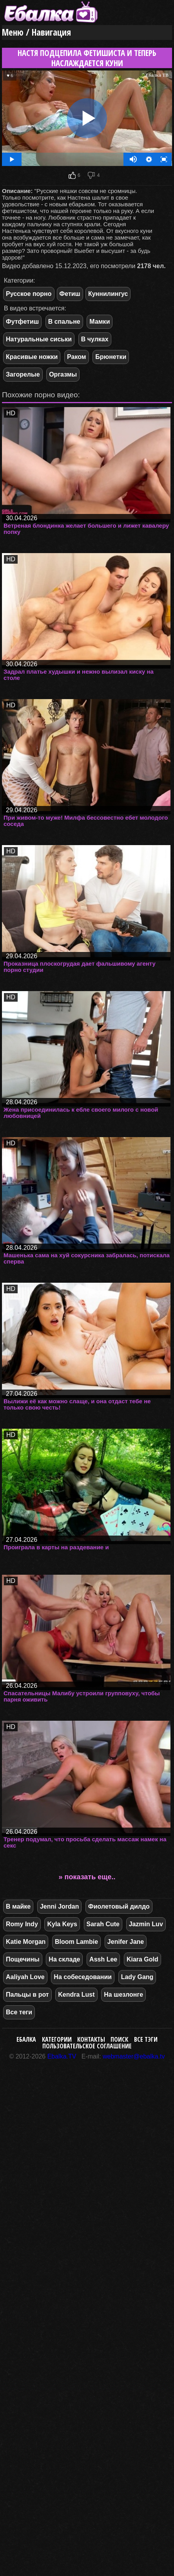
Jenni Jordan (59, 1906)
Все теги (19, 2012)
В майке (18, 1906)
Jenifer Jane (125, 1941)
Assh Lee (103, 1959)
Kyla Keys (62, 1924)
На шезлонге (123, 1994)
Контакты (91, 2039)
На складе (64, 1959)
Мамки (99, 321)
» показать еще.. (87, 1877)
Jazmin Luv (146, 1924)
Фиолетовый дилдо (119, 1906)
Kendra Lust (76, 1994)
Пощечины (23, 1959)
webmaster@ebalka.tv (134, 2056)
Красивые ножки (32, 356)
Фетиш (70, 293)
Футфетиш (22, 321)
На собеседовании (83, 1977)
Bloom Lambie (76, 1941)
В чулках (95, 339)
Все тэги (146, 2039)
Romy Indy (22, 1924)
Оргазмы (63, 374)
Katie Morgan (25, 1941)
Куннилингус (108, 293)
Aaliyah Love (25, 1977)
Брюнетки (110, 356)
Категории (57, 2039)
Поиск (119, 2039)
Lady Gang (137, 1977)
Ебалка (26, 2039)
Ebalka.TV (61, 2056)
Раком (76, 356)
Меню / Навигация (36, 32)
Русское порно (29, 293)
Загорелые (23, 374)
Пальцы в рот (27, 1994)
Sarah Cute (103, 1924)
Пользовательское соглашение (87, 2046)
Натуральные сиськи (39, 339)
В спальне (64, 321)
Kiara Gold (142, 1959)
